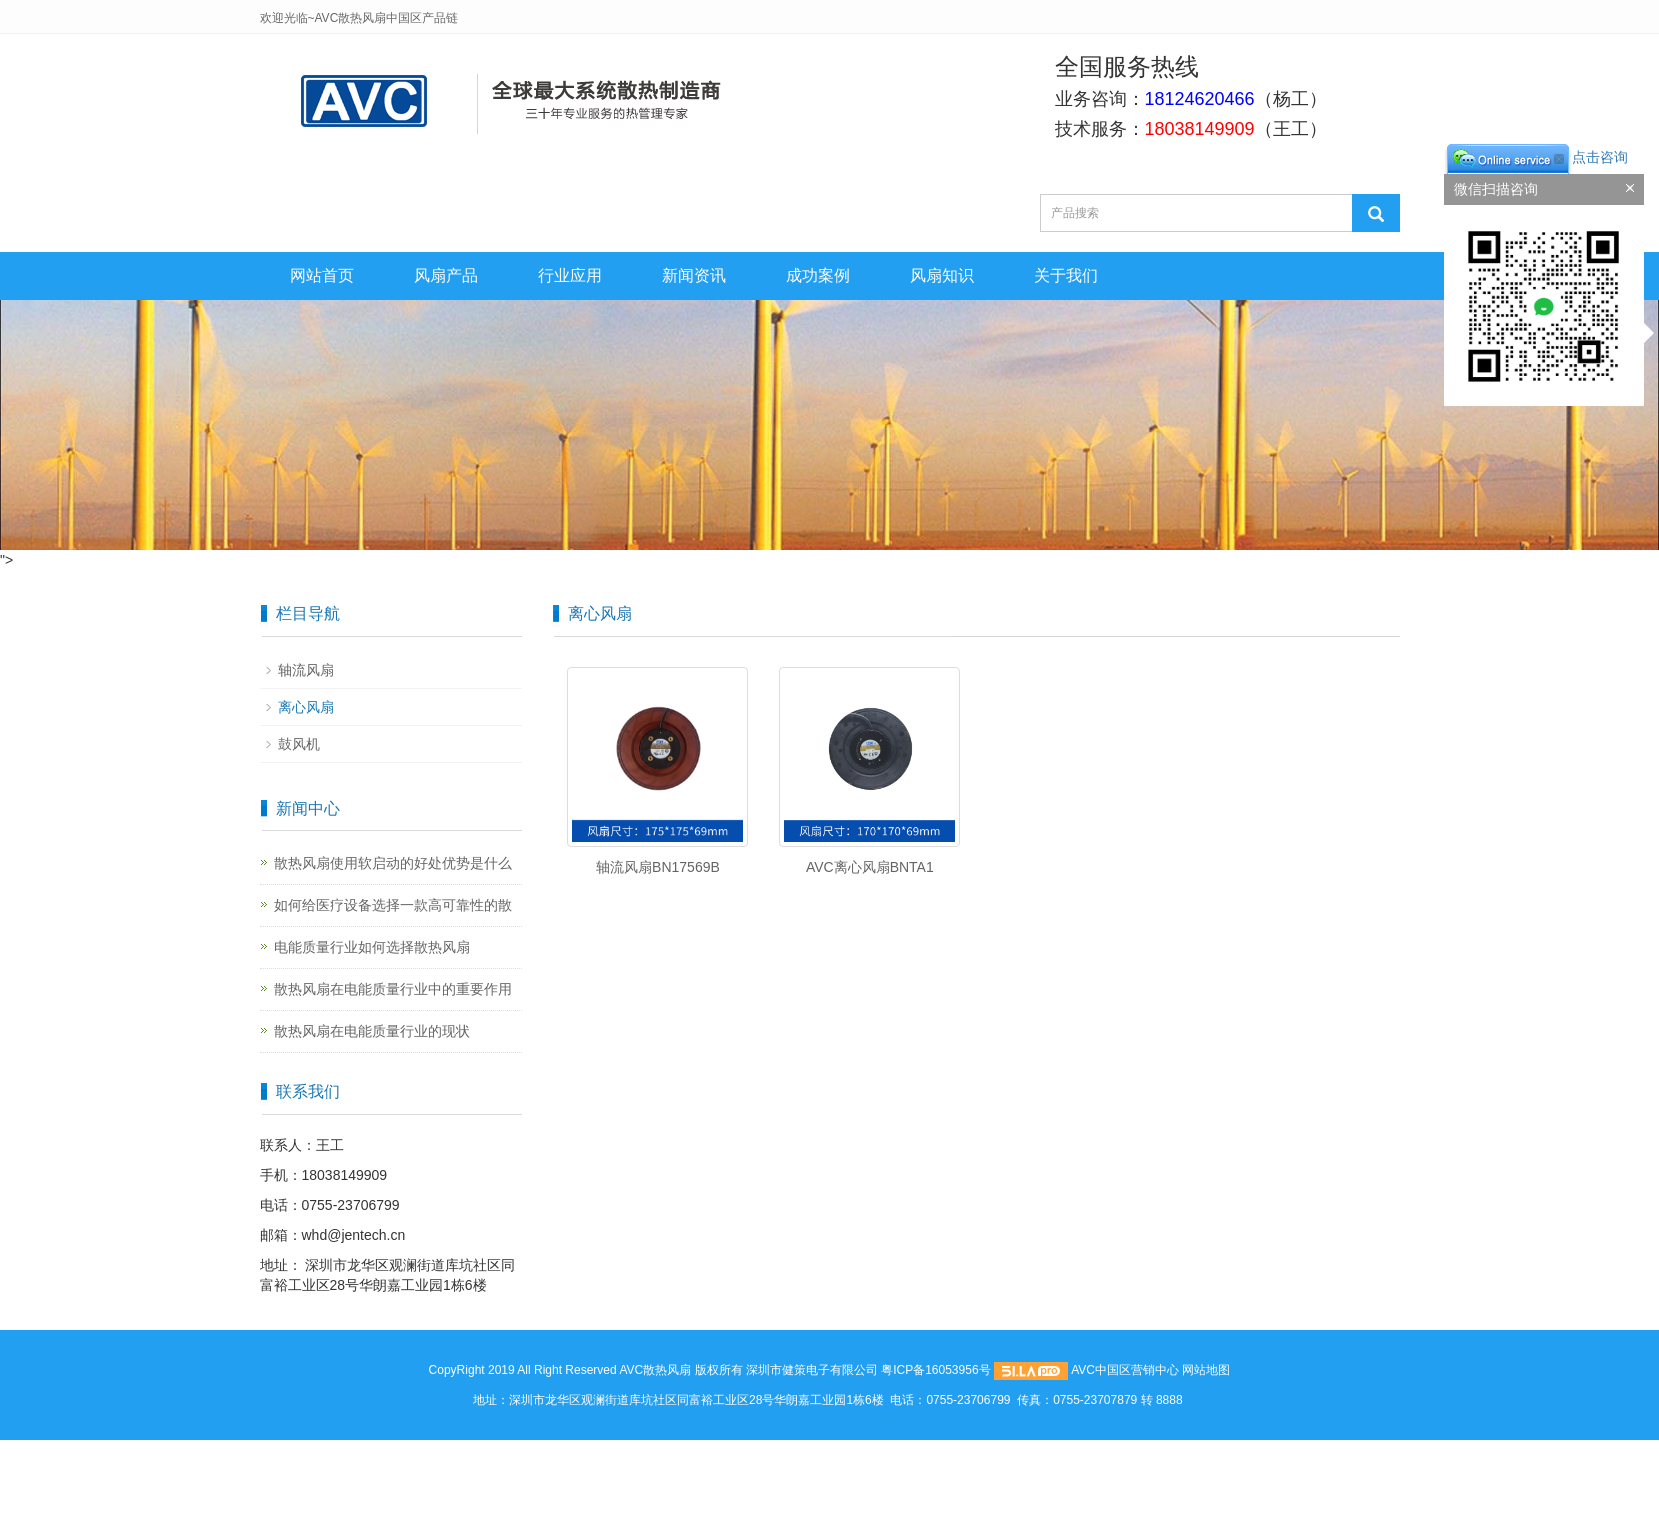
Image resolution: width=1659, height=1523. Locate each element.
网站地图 (1206, 1370)
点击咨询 (1536, 157)
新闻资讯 (694, 275)
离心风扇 (306, 707)
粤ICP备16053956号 (935, 1370)
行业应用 (570, 275)
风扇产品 (446, 275)
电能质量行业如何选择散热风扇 (372, 947)
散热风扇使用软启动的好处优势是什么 (393, 863)
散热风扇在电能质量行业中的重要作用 (393, 989)
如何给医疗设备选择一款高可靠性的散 (393, 905)
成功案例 (818, 275)
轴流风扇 (306, 670)
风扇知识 (942, 275)
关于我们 (1066, 275)
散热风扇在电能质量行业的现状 (372, 1031)
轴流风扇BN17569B (658, 867)
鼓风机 (299, 744)
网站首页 (322, 275)
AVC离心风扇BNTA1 (870, 867)
